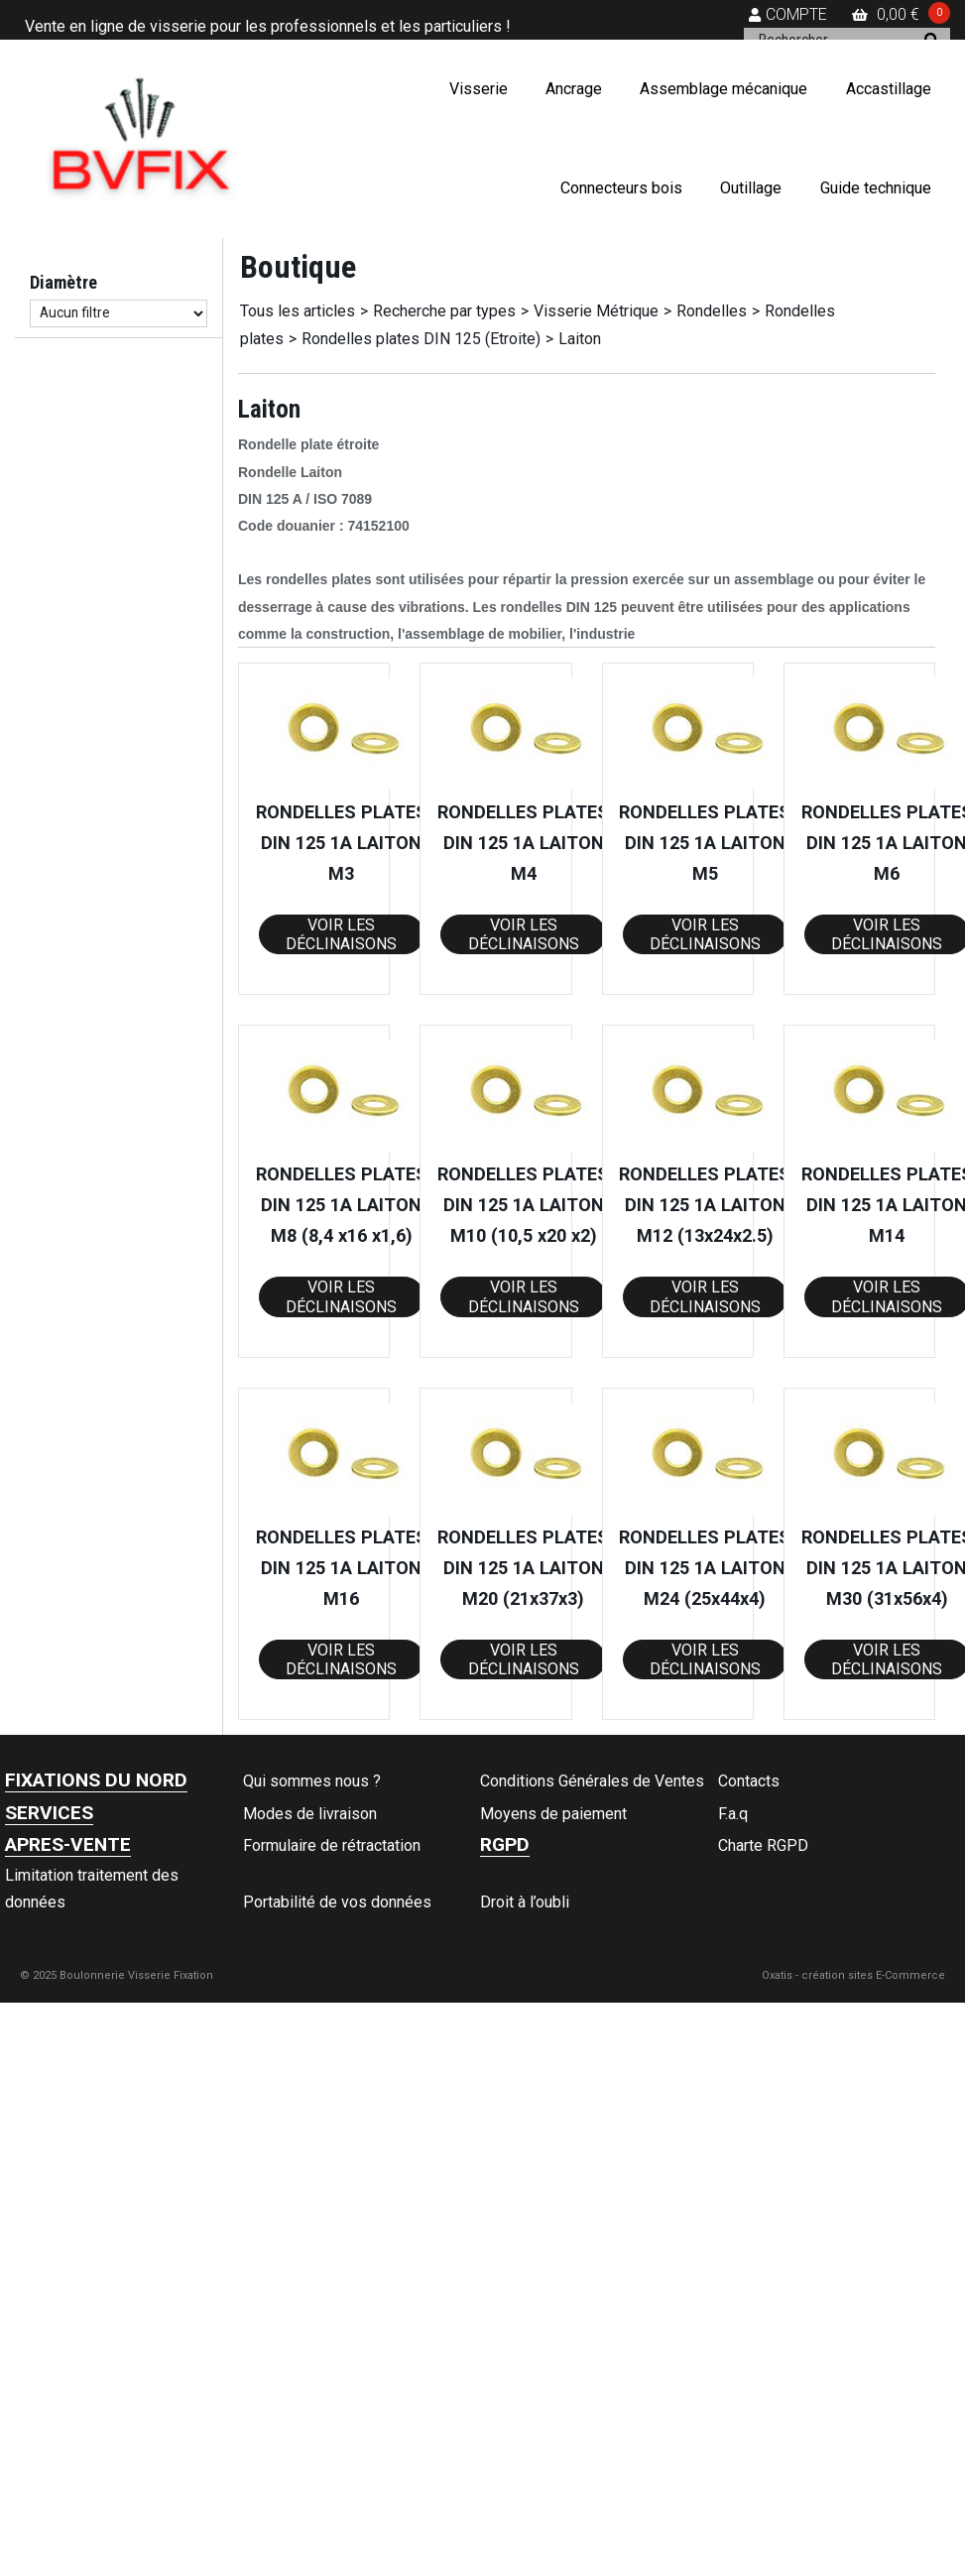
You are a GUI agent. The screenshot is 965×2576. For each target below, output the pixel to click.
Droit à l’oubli (524, 1902)
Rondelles (711, 311)
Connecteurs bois (621, 188)
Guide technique (875, 188)
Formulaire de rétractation (332, 1845)
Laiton (579, 338)
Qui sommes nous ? (312, 1781)
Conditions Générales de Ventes (592, 1781)
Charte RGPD (763, 1845)
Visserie (478, 88)
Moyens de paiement (553, 1813)
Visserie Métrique (596, 311)
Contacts (749, 1781)
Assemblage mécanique (723, 88)
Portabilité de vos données (337, 1902)
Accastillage (888, 88)
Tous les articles (297, 311)
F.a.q (733, 1813)
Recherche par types (444, 311)
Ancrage (573, 88)
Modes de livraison (310, 1813)
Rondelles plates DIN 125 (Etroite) (421, 338)
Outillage (751, 188)
